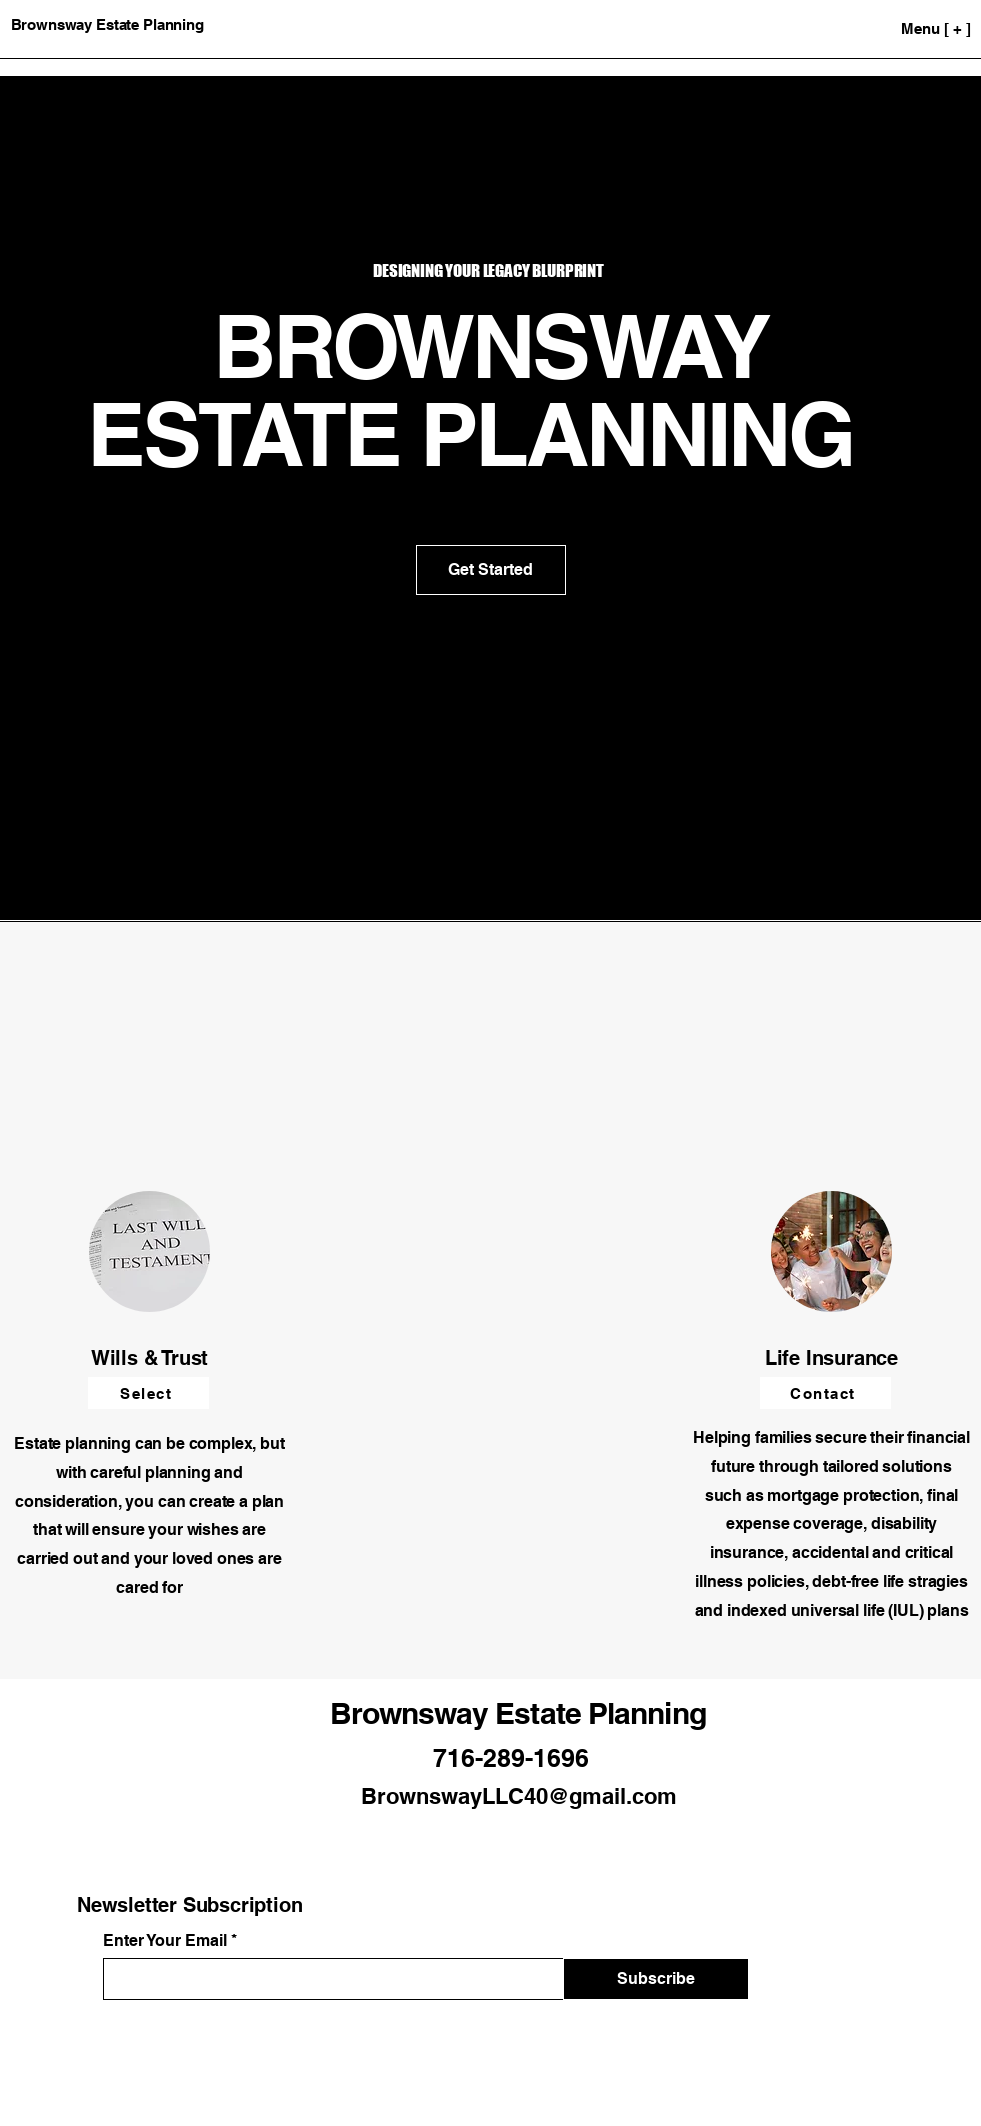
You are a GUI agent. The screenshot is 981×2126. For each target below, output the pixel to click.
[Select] (148, 1393)
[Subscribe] (656, 1979)
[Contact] (825, 1393)
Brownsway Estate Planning (518, 1713)
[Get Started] (491, 570)
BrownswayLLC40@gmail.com (519, 1796)
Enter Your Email (165, 1941)
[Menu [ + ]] (894, 28)
